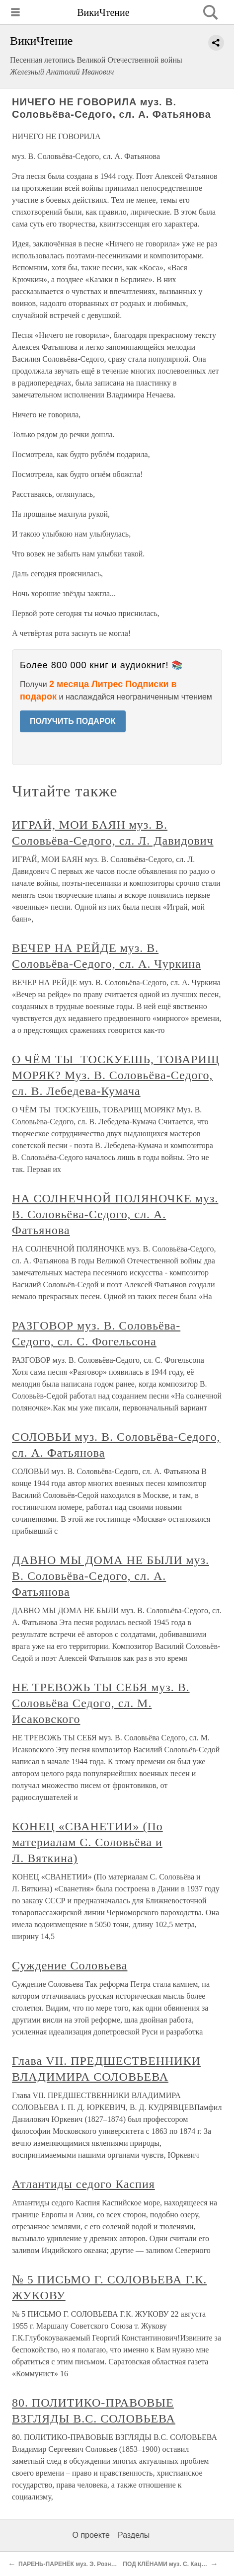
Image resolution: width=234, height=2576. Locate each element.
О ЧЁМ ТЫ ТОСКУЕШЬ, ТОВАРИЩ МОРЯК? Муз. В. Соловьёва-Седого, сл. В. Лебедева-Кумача (116, 1075)
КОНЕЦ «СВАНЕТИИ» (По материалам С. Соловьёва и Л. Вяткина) (87, 1842)
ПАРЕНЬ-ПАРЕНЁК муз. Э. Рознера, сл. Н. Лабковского (99, 2564)
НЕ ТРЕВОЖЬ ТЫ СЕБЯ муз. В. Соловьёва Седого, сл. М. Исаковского (101, 1703)
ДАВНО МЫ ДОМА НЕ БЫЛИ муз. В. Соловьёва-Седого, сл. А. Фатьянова (110, 1576)
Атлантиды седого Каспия (83, 2184)
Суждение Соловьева (69, 1965)
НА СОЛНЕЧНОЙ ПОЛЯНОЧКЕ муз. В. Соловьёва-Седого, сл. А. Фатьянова (115, 1214)
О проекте (91, 2535)
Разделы (134, 2535)
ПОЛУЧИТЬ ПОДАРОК (73, 721)
